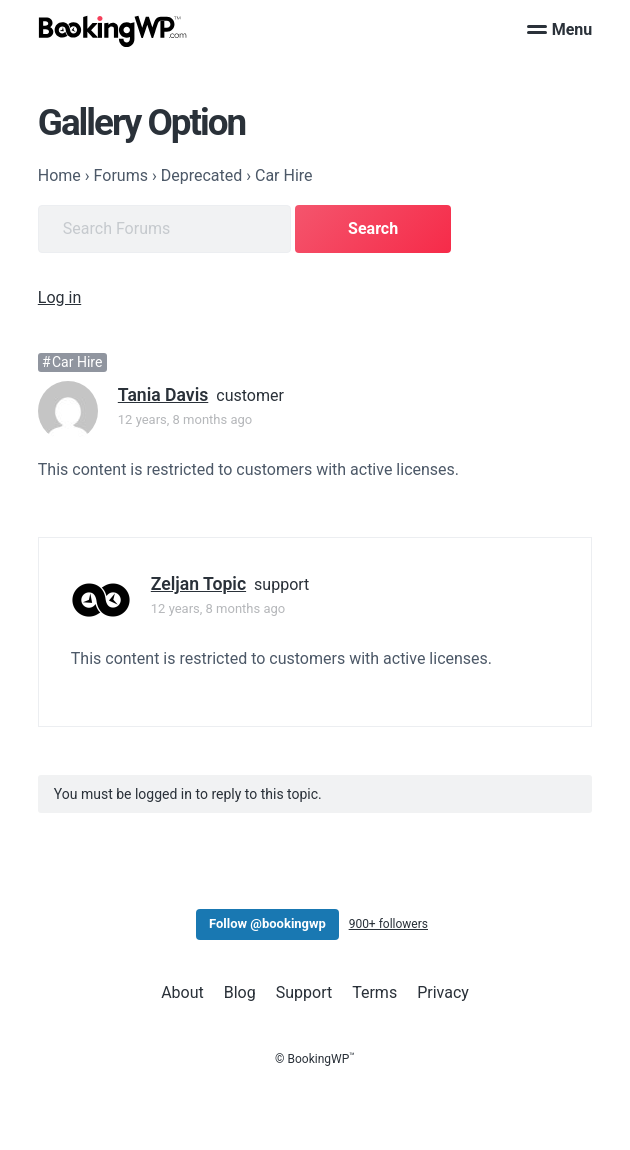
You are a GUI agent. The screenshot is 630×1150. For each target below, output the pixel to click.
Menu (560, 29)
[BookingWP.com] (113, 31)
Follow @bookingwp (267, 923)
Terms (374, 992)
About (182, 992)
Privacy (443, 992)
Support (304, 992)
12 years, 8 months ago (185, 419)
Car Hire (77, 362)
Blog (240, 992)
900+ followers (388, 924)
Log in (59, 297)
